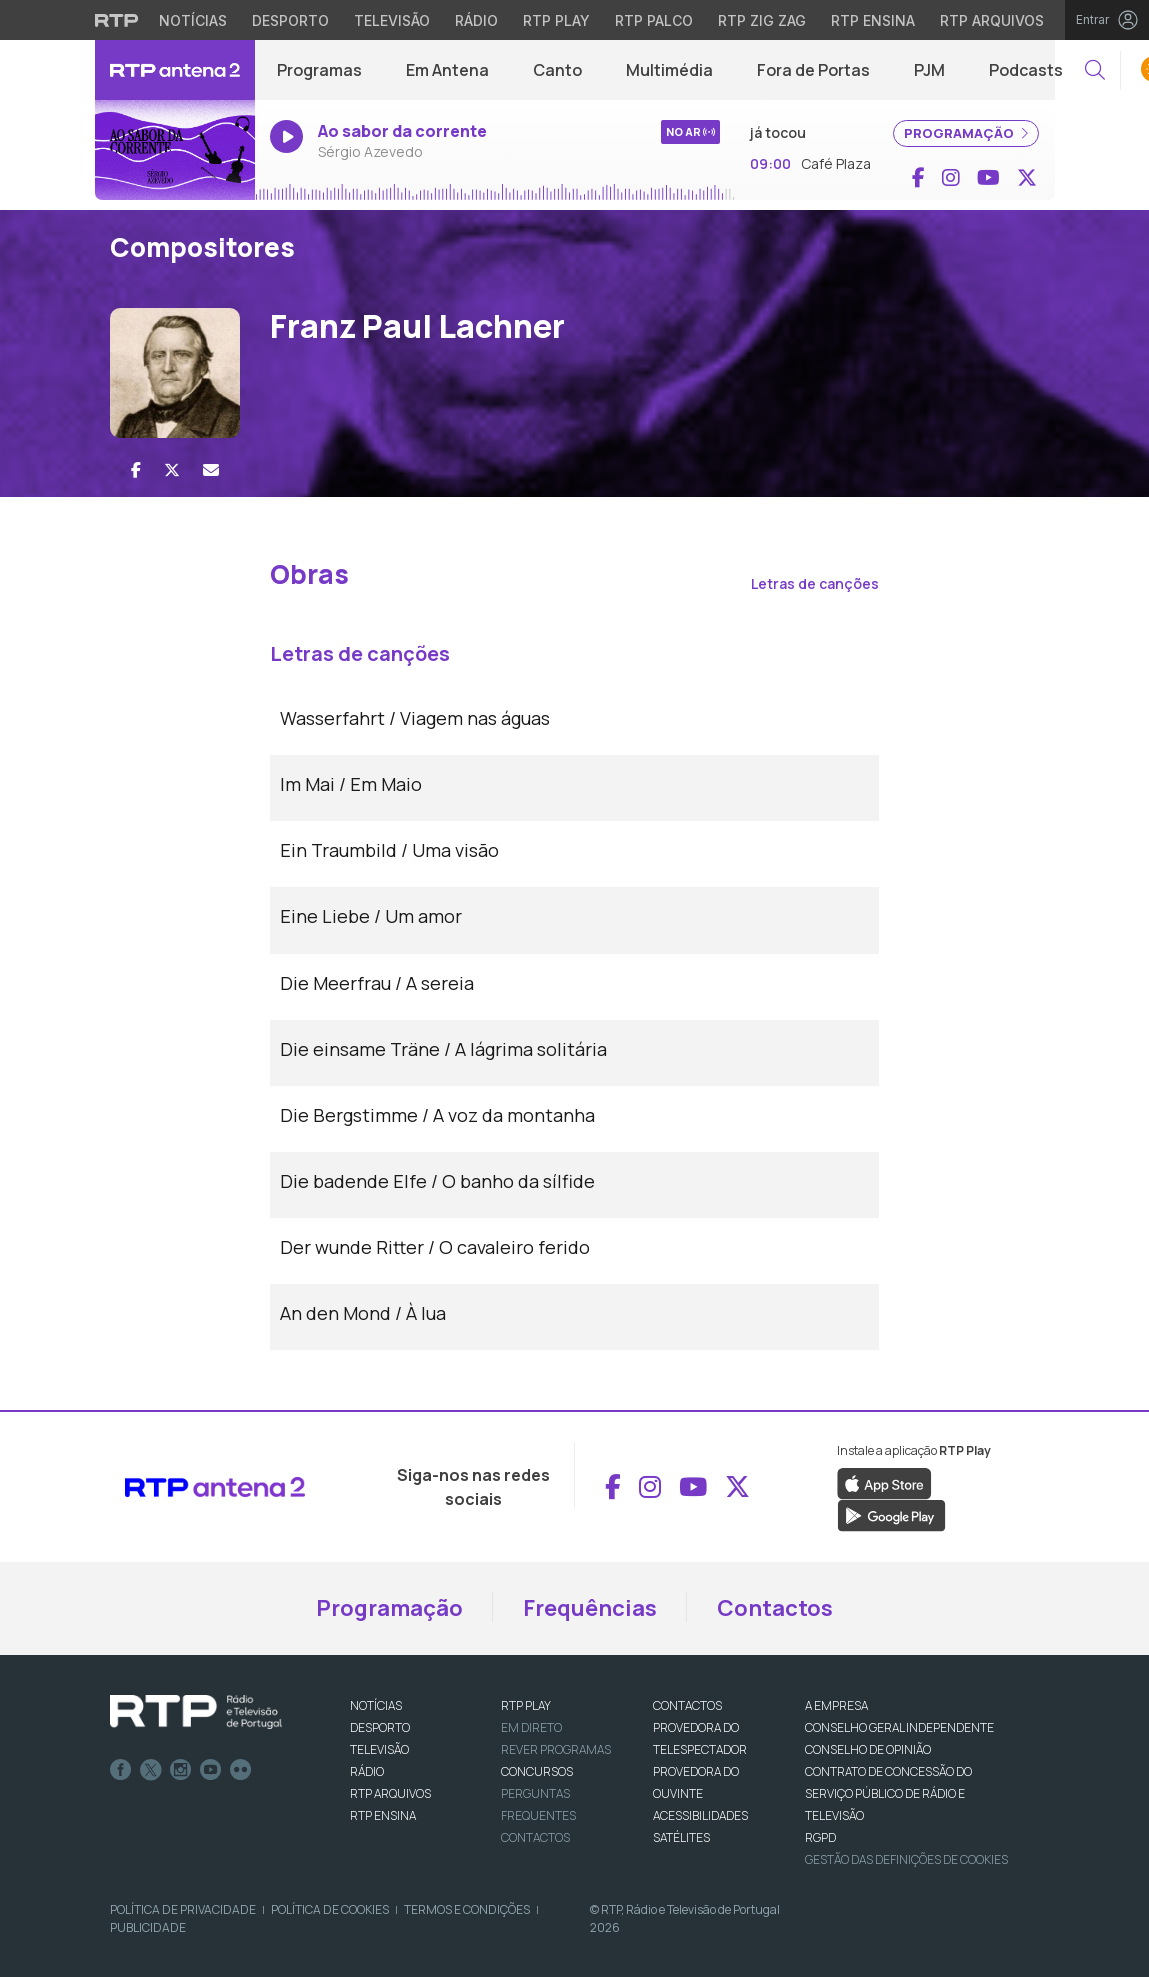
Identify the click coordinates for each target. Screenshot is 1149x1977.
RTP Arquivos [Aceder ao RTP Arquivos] (992, 20)
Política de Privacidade (183, 1909)
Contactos (775, 1608)
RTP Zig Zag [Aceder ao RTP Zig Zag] (762, 20)
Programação (389, 1608)
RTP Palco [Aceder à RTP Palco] (654, 20)
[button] (1095, 70)
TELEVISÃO (379, 1749)
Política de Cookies (330, 1909)
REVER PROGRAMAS (556, 1749)
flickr (241, 1770)
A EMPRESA (836, 1705)
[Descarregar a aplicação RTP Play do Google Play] (891, 1514)
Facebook (121, 1770)
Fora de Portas (813, 70)
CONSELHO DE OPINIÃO (868, 1749)
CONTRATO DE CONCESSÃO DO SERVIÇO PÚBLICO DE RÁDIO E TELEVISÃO (888, 1793)
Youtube (211, 1770)
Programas (319, 70)
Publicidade (148, 1927)
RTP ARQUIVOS (390, 1793)
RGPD (820, 1837)
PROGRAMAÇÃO (966, 133)
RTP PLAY (526, 1705)
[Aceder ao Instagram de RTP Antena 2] (951, 178)
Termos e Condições (467, 1909)
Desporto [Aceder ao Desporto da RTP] (290, 20)
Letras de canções (815, 583)
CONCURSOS (537, 1771)
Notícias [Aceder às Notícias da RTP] (193, 20)
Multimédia (669, 70)
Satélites (681, 1837)
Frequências (590, 1608)
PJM (929, 70)
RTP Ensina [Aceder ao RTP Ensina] (873, 20)
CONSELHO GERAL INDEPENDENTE (899, 1727)
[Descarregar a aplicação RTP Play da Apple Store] (884, 1482)
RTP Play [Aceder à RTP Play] (556, 20)
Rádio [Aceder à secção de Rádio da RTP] (476, 20)
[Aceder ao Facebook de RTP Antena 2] (918, 178)
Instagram (181, 1770)
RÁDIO (367, 1771)
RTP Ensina (383, 1815)
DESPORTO (380, 1727)
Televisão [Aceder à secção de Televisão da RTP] (392, 20)
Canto (557, 70)
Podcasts (1026, 70)
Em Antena (447, 70)
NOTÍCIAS (376, 1705)
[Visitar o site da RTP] (117, 20)
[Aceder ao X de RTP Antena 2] (1027, 178)
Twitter (151, 1770)
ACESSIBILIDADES (700, 1815)
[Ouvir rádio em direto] (175, 150)
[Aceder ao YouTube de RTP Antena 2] (988, 178)
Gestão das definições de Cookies (906, 1859)
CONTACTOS (687, 1705)
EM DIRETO (531, 1727)
